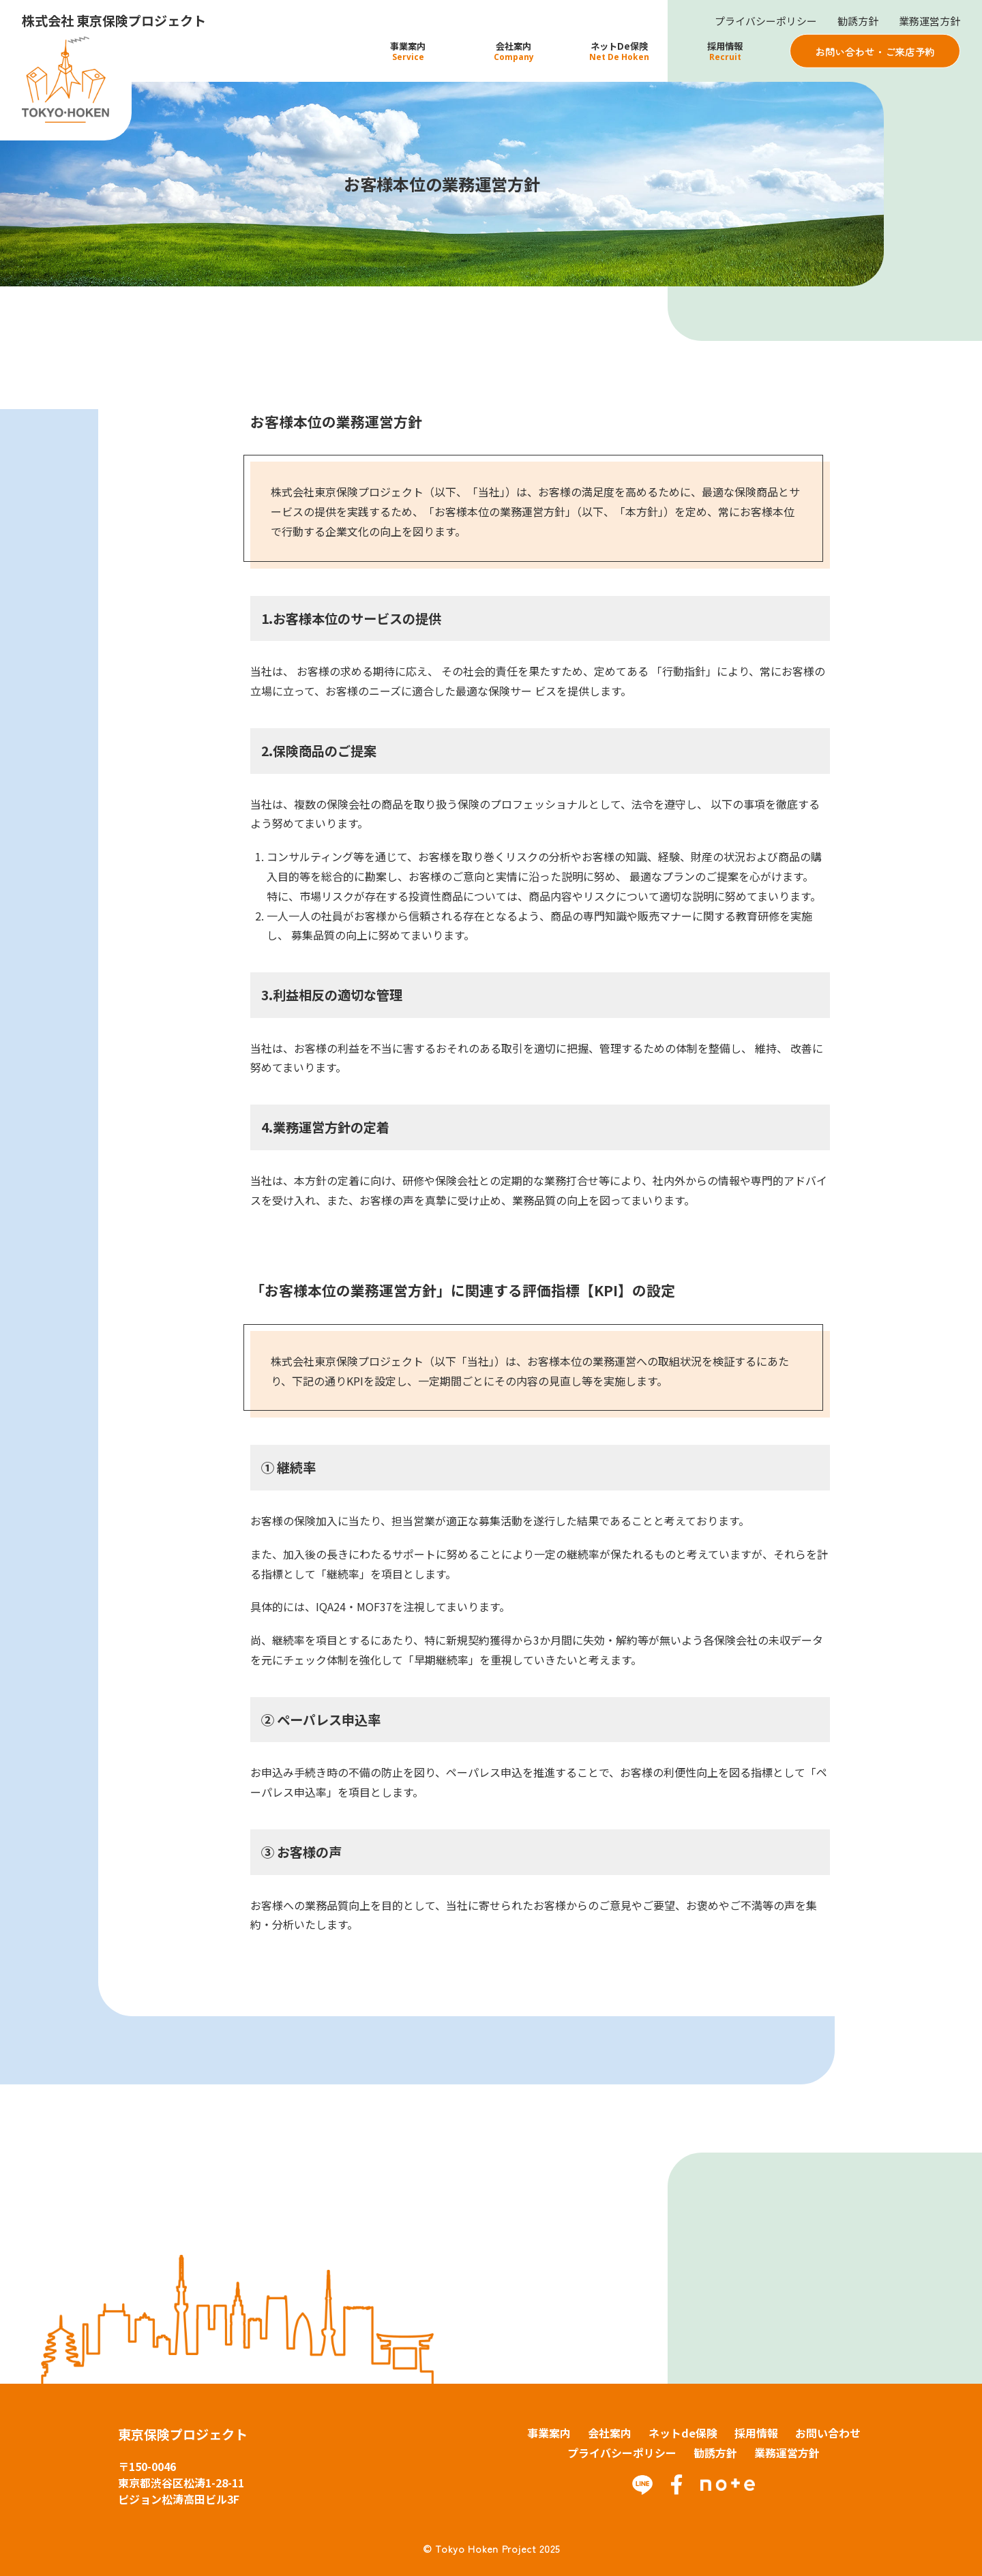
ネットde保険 (683, 2433)
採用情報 (756, 2433)
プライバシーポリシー (755, 21)
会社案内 (609, 2433)
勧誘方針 (852, 21)
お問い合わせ (828, 2433)
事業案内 (549, 2433)
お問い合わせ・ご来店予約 (875, 51)
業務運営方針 (927, 21)
